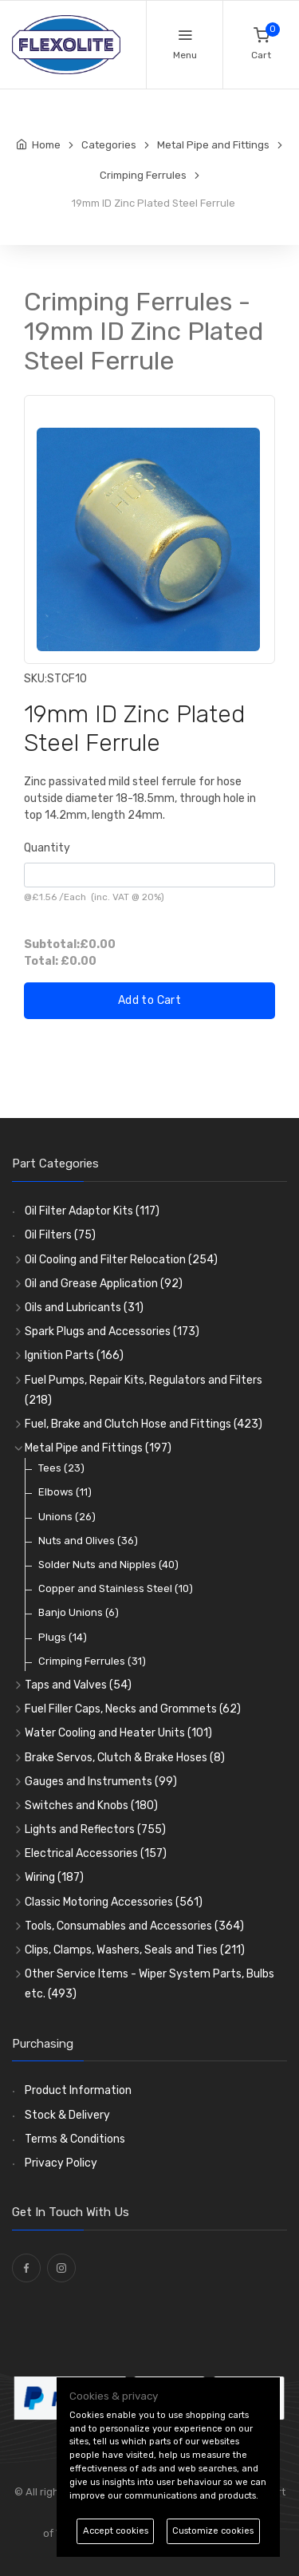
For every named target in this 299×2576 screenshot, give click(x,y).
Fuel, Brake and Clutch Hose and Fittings (143, 1424)
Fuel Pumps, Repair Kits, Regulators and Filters (143, 1390)
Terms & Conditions (75, 2139)
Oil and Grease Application (104, 1283)
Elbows (65, 1492)
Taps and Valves (78, 1685)
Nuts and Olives (88, 1541)
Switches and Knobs (91, 1805)
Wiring (54, 1877)
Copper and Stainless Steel (115, 1588)
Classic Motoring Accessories (114, 1902)
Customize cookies (213, 2531)
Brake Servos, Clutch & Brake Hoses (125, 1757)
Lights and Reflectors (95, 1829)
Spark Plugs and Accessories (112, 1331)
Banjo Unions (78, 1612)
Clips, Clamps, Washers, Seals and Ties (135, 1950)
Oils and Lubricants (84, 1307)
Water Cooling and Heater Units (118, 1733)
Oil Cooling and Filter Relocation (121, 1259)
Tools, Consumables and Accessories (134, 1926)
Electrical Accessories (96, 1853)
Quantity (47, 848)
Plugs (62, 1637)
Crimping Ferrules (92, 1661)
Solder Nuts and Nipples (108, 1564)
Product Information (78, 2090)
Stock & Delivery (67, 2115)
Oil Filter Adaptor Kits (92, 1211)
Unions (67, 1517)
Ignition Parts (74, 1355)
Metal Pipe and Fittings (98, 1448)
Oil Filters (60, 1235)
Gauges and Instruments (101, 1781)
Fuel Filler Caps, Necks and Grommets (133, 1709)
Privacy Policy (61, 2163)
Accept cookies (115, 2531)
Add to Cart (149, 1000)
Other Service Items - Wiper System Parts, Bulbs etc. (149, 1984)
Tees (61, 1468)
